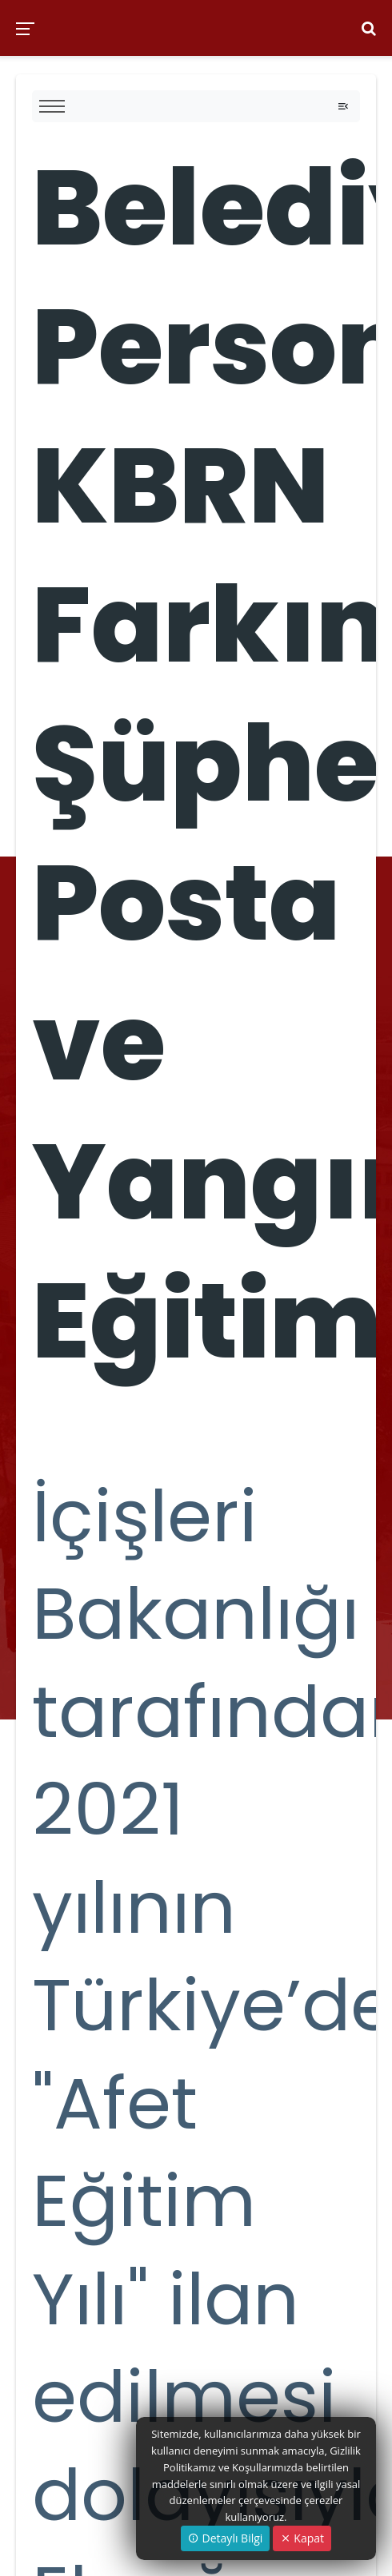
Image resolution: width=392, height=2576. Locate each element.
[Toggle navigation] (343, 106)
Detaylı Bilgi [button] (225, 2538)
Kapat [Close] (302, 2538)
